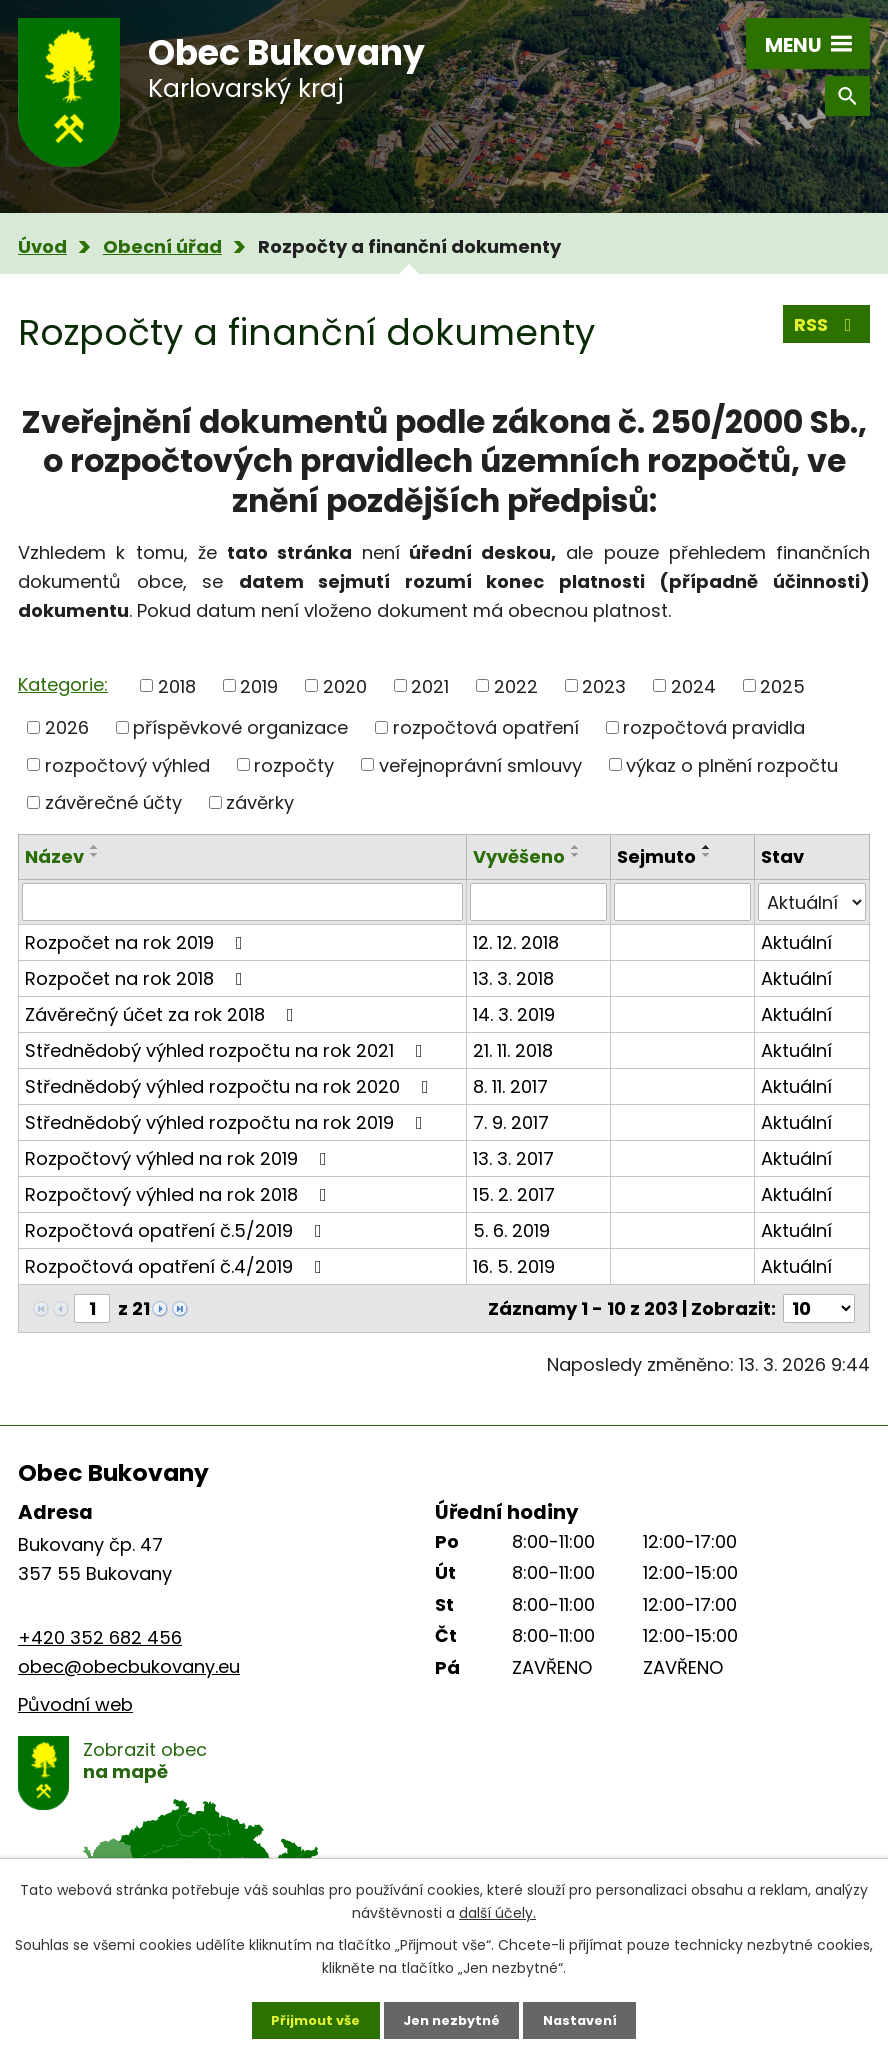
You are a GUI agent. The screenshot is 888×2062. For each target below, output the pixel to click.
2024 (693, 685)
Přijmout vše (305, 2017)
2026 (67, 727)
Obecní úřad (162, 246)
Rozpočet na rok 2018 (138, 978)
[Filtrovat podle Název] (242, 902)
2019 (259, 685)
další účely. (497, 1907)
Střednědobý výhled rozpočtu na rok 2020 (231, 1086)
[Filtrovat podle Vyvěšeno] (538, 902)
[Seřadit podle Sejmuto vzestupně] (707, 847)
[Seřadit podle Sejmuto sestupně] (707, 855)
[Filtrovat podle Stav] (812, 902)
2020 (345, 685)
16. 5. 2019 (514, 1266)
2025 (782, 685)
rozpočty (294, 764)
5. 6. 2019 (511, 1230)
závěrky (260, 802)
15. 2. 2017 (514, 1194)
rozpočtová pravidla (714, 727)
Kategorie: (63, 684)
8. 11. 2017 (510, 1086)
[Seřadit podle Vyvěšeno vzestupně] (576, 847)
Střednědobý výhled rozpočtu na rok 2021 (228, 1050)
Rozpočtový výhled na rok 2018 (180, 1194)
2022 (516, 685)
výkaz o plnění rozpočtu (732, 764)
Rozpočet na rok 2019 (138, 942)
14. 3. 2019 (514, 1014)
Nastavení (590, 2017)
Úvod (42, 246)
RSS (827, 329)
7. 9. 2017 (511, 1122)
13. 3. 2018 (513, 978)
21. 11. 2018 (513, 1050)
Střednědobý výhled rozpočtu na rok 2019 (228, 1122)
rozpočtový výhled (127, 764)
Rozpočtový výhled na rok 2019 (180, 1158)
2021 (430, 685)
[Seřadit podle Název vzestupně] (95, 847)
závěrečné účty (113, 802)
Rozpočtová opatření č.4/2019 (177, 1266)
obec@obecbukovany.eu (129, 1666)
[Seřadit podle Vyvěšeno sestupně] (576, 855)
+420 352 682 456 (100, 1637)
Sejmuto (656, 856)
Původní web (75, 1704)
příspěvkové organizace (240, 727)
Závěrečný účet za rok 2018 (163, 1014)
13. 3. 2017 (513, 1158)
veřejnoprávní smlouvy (480, 764)
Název (54, 856)
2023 (604, 685)
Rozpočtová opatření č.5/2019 (177, 1230)
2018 (177, 685)
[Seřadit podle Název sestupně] (95, 855)
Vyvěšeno (519, 856)
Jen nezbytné (451, 2017)
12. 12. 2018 (516, 942)
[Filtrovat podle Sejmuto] (682, 902)
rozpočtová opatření (486, 727)
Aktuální (796, 942)
